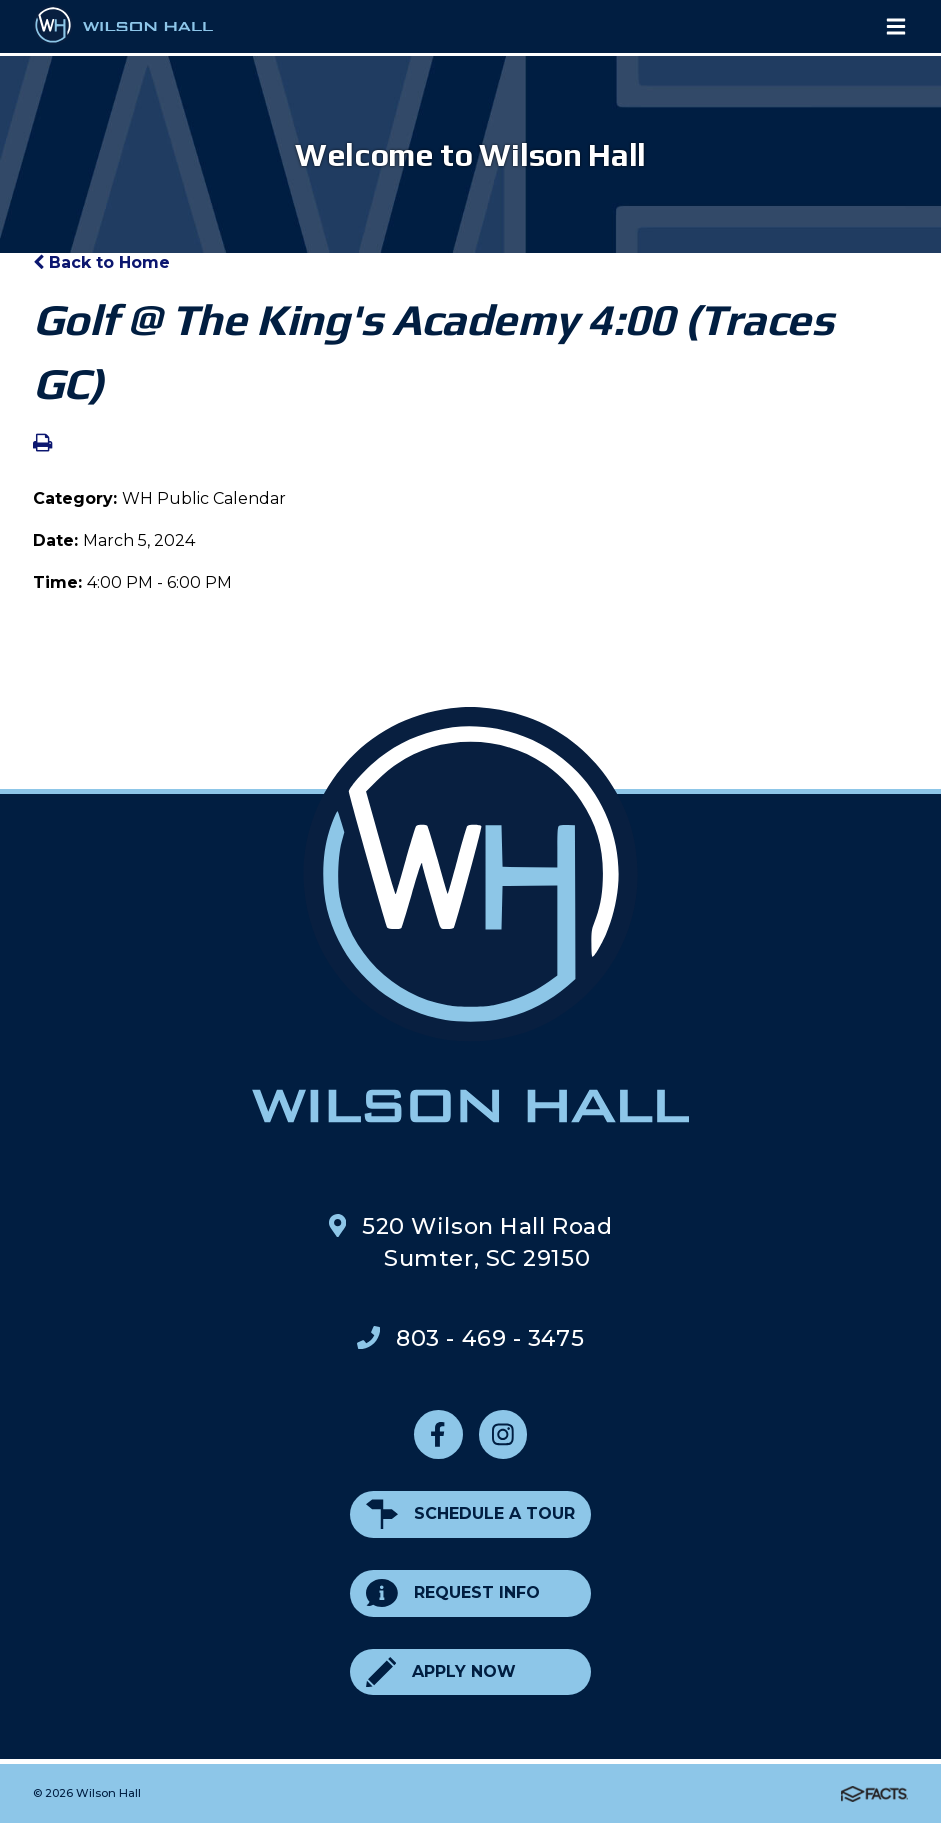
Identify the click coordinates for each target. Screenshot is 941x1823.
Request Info (453, 1593)
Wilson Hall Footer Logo (471, 914)
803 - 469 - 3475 (490, 1338)
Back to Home (101, 262)
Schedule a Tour (470, 1514)
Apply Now (441, 1672)
